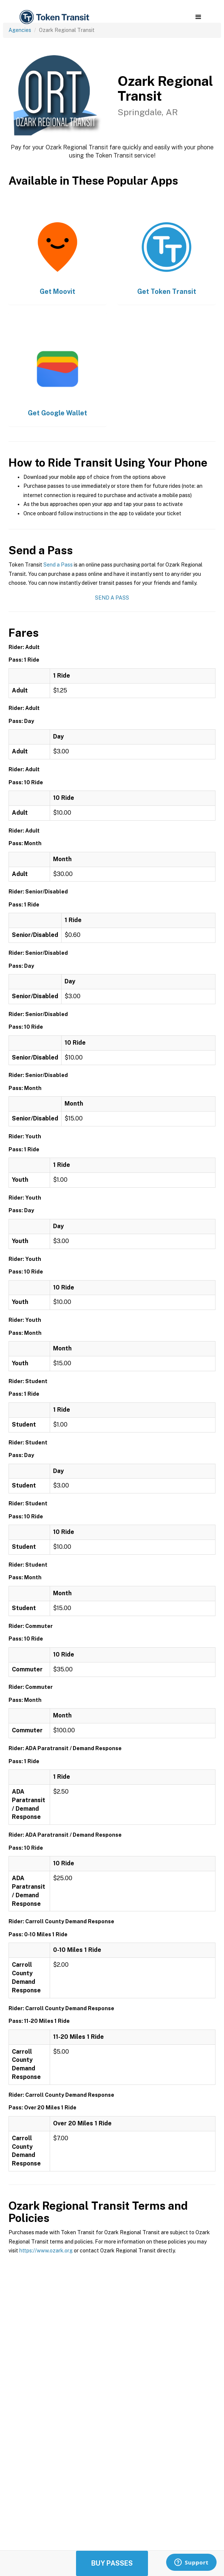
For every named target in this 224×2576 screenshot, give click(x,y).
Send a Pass (58, 565)
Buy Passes (112, 2563)
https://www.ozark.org (46, 2251)
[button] (198, 17)
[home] (54, 17)
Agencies (20, 30)
